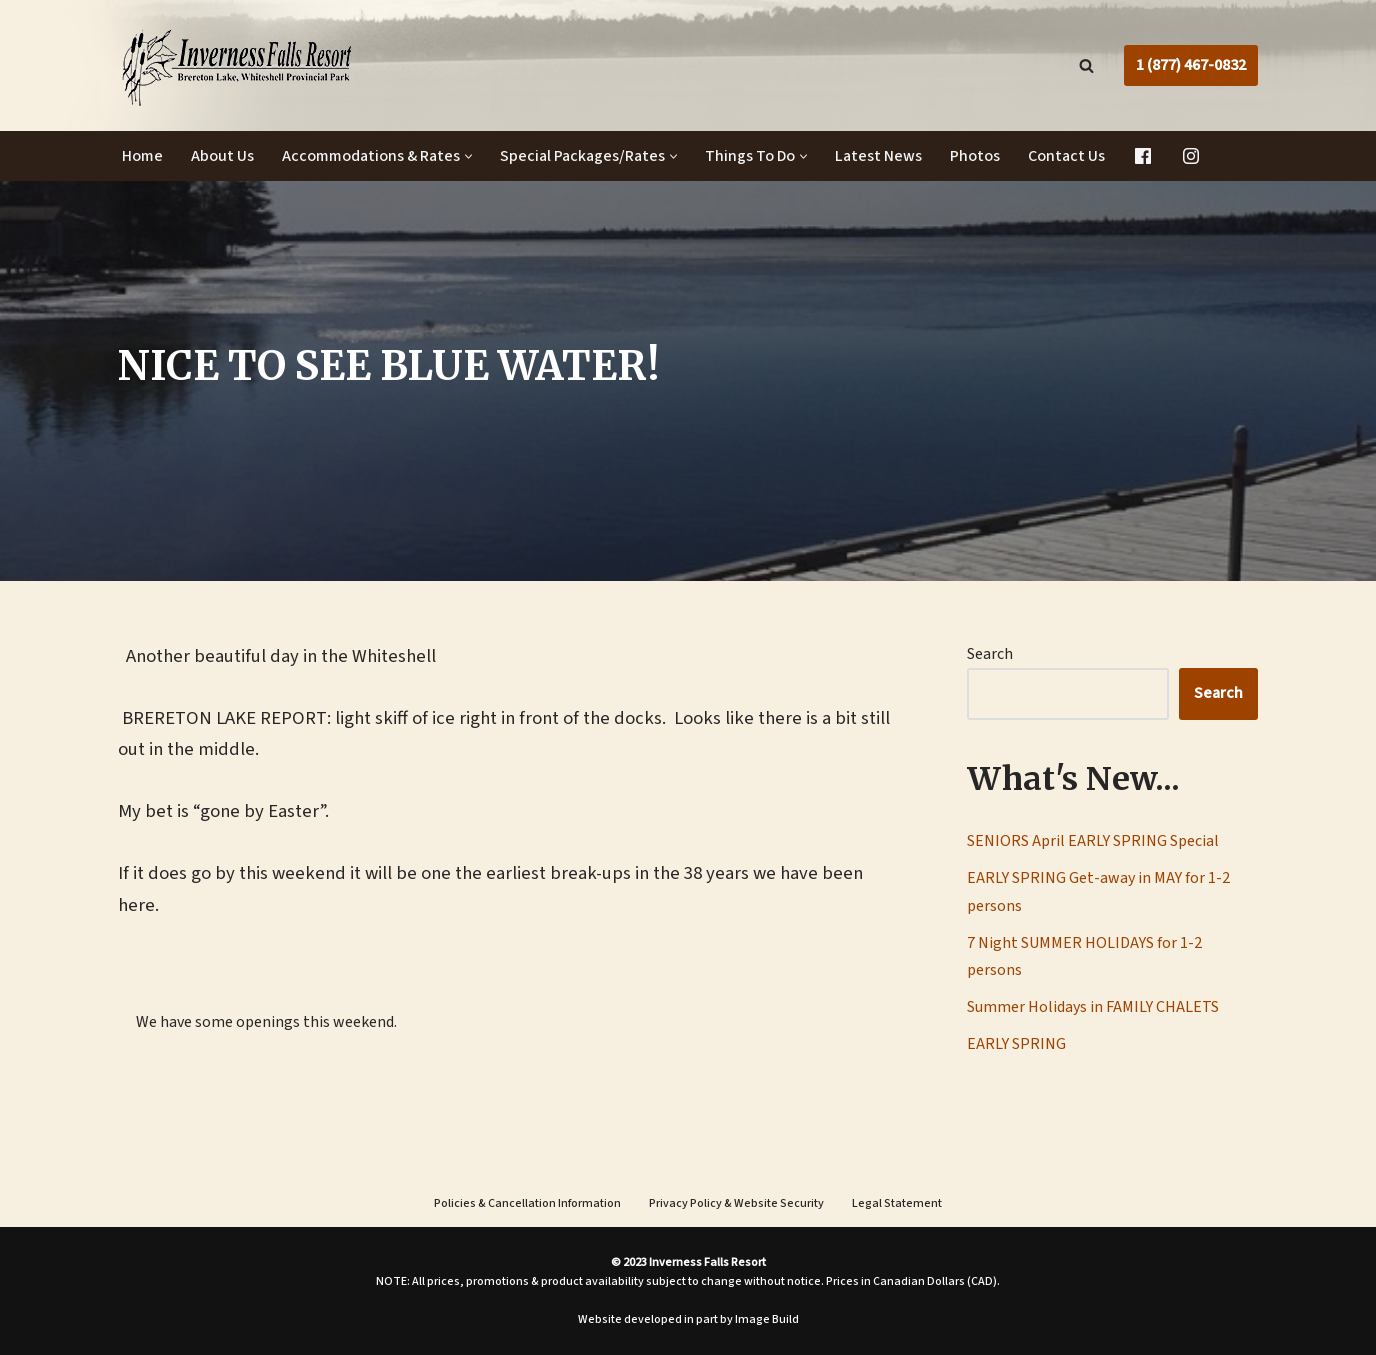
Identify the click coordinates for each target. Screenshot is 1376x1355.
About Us (222, 156)
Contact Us (1066, 156)
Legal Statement (897, 1203)
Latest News (878, 156)
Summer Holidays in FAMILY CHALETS (1093, 1007)
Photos (975, 156)
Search (990, 654)
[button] (468, 156)
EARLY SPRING (1016, 1044)
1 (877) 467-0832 (1191, 65)
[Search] (1086, 65)
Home (142, 156)
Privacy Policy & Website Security (736, 1203)
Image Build (767, 1319)
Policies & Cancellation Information (527, 1203)
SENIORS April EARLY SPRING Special (1093, 841)
